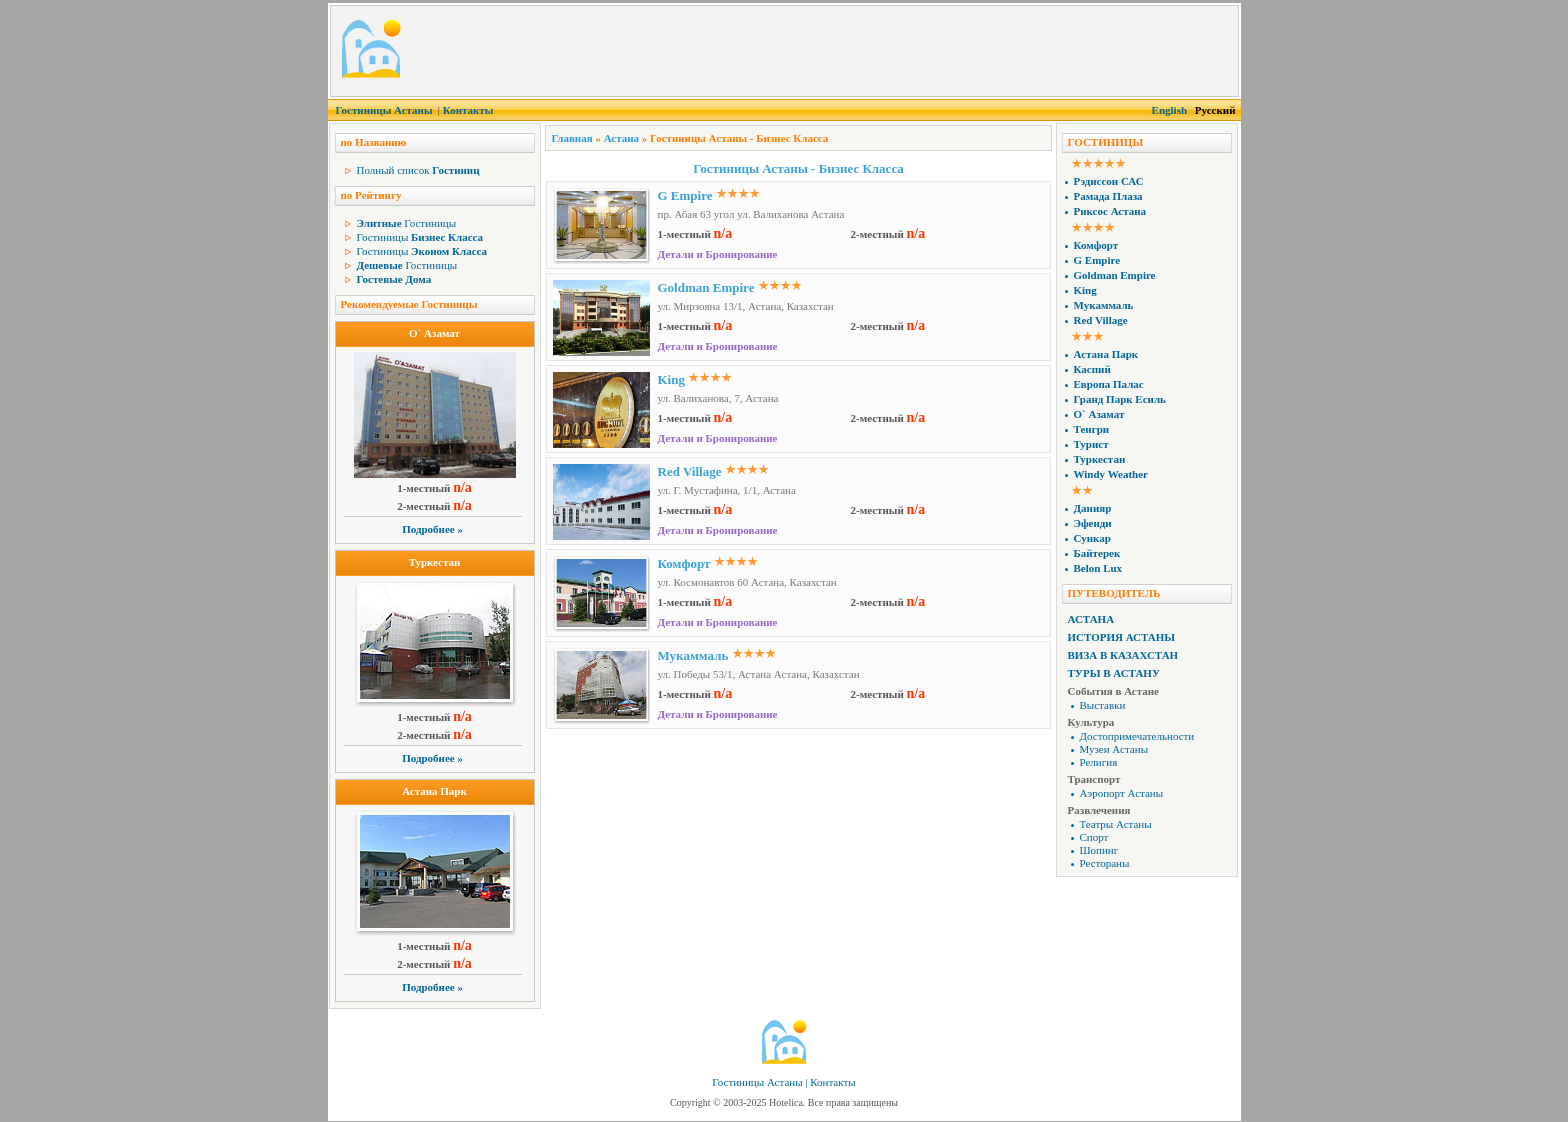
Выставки (1103, 705)
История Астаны (1122, 637)
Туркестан (435, 562)
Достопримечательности (1137, 736)
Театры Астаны (1116, 824)
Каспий (1092, 369)
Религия (1099, 762)
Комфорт (684, 563)
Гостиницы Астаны (384, 110)
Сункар (1092, 538)
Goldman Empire (706, 287)
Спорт (1094, 837)
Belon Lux (1098, 568)
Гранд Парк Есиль (1120, 399)
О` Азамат (434, 333)
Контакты (468, 110)
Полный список (418, 170)
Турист (1091, 444)
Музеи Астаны (1114, 749)
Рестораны (1105, 863)
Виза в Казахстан (1123, 655)
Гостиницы (407, 223)
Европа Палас (1109, 384)
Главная (572, 138)
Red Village (690, 471)
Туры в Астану (1114, 673)
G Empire (685, 195)
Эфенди (1093, 523)
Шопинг (1099, 850)
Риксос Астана (1110, 211)
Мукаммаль (693, 655)
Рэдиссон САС (1109, 181)
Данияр (1093, 508)
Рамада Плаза (1108, 196)
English (1169, 110)
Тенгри (1092, 429)
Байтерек (1097, 553)
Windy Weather (1111, 474)
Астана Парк (434, 791)
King (671, 379)
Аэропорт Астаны (1122, 793)
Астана (621, 138)
